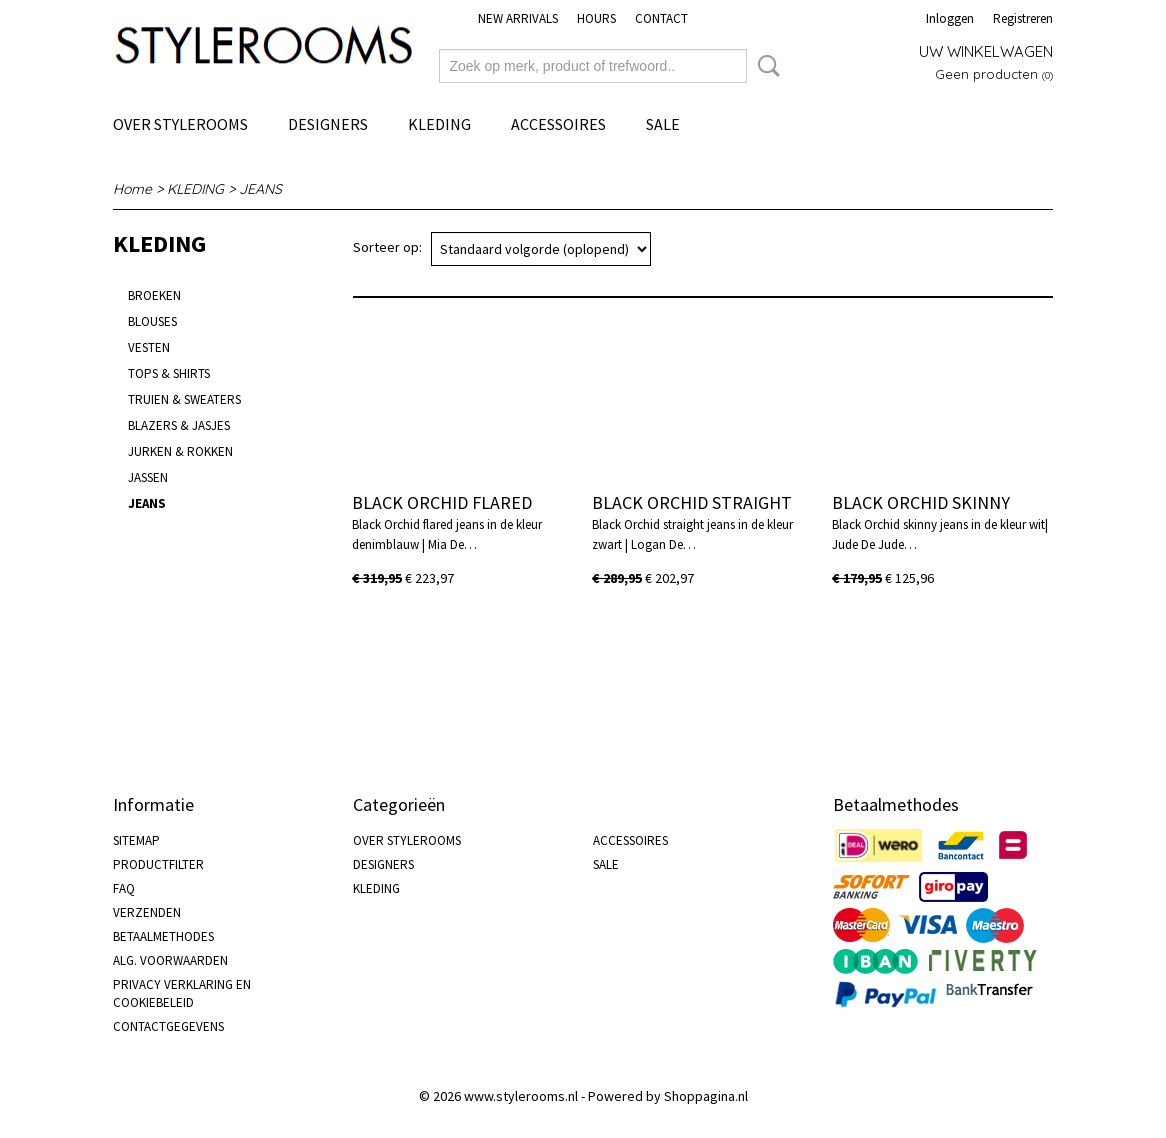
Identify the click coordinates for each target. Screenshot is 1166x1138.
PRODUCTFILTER (158, 864)
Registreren (1023, 18)
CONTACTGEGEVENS (168, 1026)
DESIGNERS (328, 124)
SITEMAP (136, 840)
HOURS (596, 18)
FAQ (124, 888)
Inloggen (950, 18)
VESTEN (149, 347)
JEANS (260, 189)
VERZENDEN (147, 912)
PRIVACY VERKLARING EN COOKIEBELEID (182, 993)
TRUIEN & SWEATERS (184, 399)
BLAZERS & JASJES (179, 425)
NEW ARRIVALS (518, 18)
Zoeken (765, 66)
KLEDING (439, 124)
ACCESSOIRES (558, 124)
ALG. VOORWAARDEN (170, 960)
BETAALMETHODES (163, 936)
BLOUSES (152, 321)
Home (132, 189)
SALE (663, 124)
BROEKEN (154, 295)
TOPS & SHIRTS (169, 373)
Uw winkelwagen (986, 51)
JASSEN (148, 477)
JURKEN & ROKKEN (180, 451)
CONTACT (661, 18)
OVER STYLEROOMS (180, 124)
